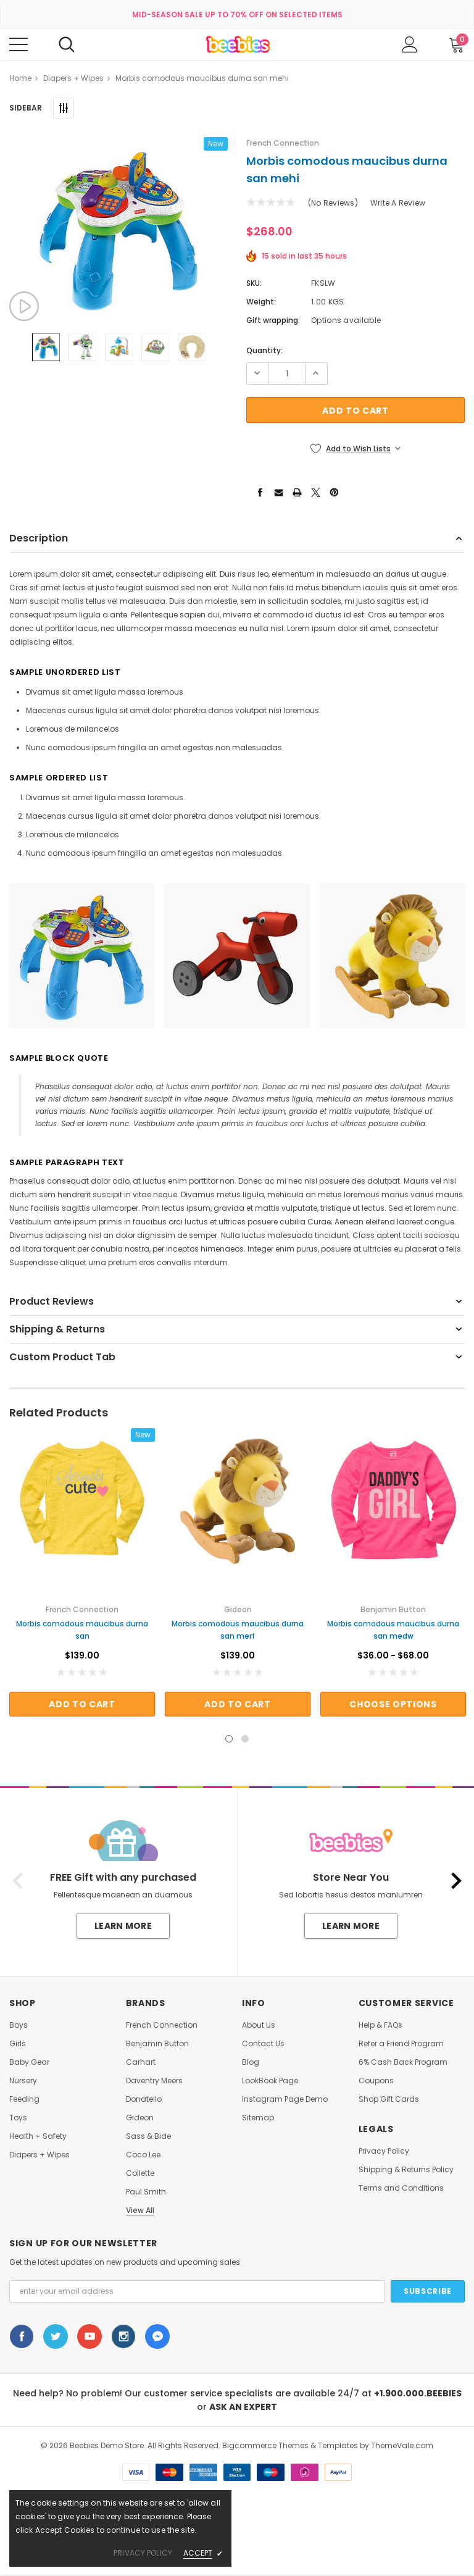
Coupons (376, 2080)
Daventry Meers (154, 2080)
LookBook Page (270, 2080)
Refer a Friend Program (401, 2043)
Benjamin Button (157, 2043)
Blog (250, 2062)
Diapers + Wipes (39, 2155)
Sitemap (258, 2118)
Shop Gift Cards (389, 2099)
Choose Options (392, 1704)
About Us (258, 2025)
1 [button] (229, 1738)
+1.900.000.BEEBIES (418, 2393)
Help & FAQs (380, 2025)
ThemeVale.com (402, 2445)
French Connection (162, 2025)
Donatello (144, 2099)
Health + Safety (38, 2136)
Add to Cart (82, 1704)
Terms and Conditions (401, 2188)
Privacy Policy (384, 2151)
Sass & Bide (148, 2136)
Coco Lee (143, 2155)
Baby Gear (29, 2062)
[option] (118, 229)
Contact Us (263, 2043)
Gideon (140, 2118)
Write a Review (397, 203)
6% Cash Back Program (403, 2062)
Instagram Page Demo (285, 2099)
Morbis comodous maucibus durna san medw (393, 1629)
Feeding (24, 2099)
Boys (18, 2025)
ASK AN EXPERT (243, 2407)
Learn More (123, 1926)
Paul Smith (146, 2192)
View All (140, 2210)
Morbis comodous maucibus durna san (82, 1629)
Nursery (23, 2080)
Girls (17, 2043)
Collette (140, 2173)
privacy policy (143, 2553)
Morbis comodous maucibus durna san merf (238, 1629)
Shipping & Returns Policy (406, 2169)
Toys (18, 2118)
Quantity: (264, 350)
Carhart (141, 2062)
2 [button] (245, 1738)
